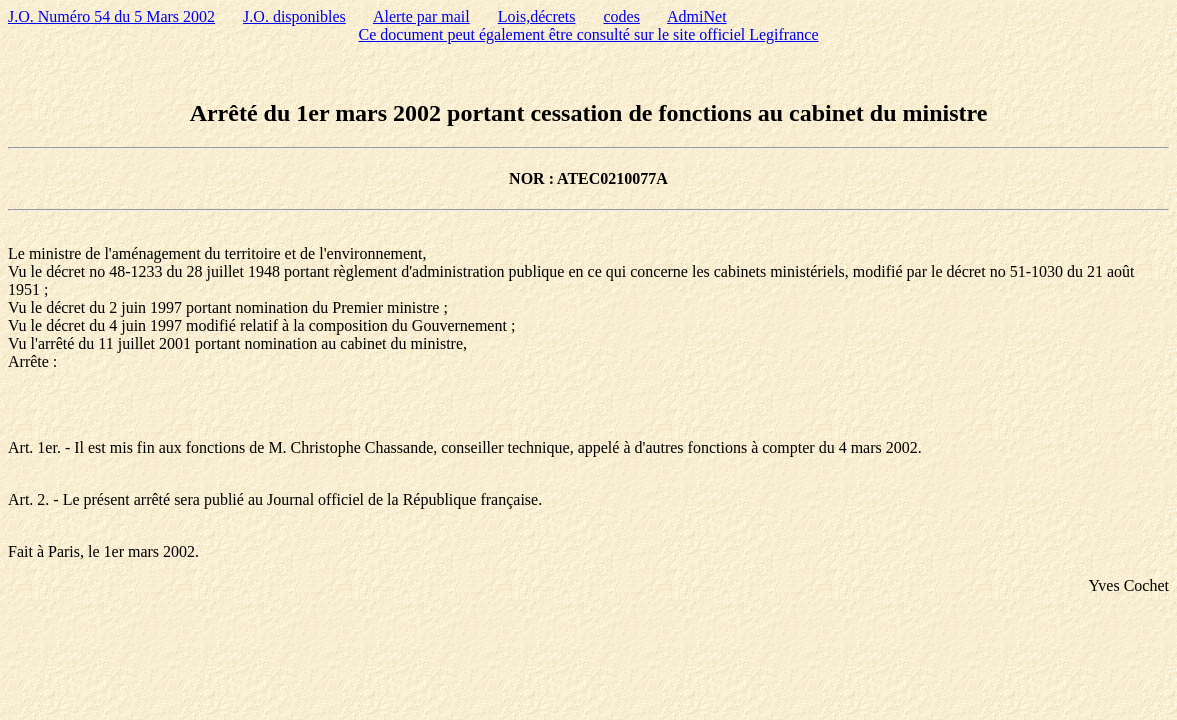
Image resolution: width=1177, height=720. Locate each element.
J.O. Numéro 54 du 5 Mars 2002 (111, 16)
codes (621, 16)
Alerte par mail (421, 16)
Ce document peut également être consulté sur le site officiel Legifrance (589, 34)
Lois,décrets (537, 16)
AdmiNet (697, 16)
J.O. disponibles (294, 16)
